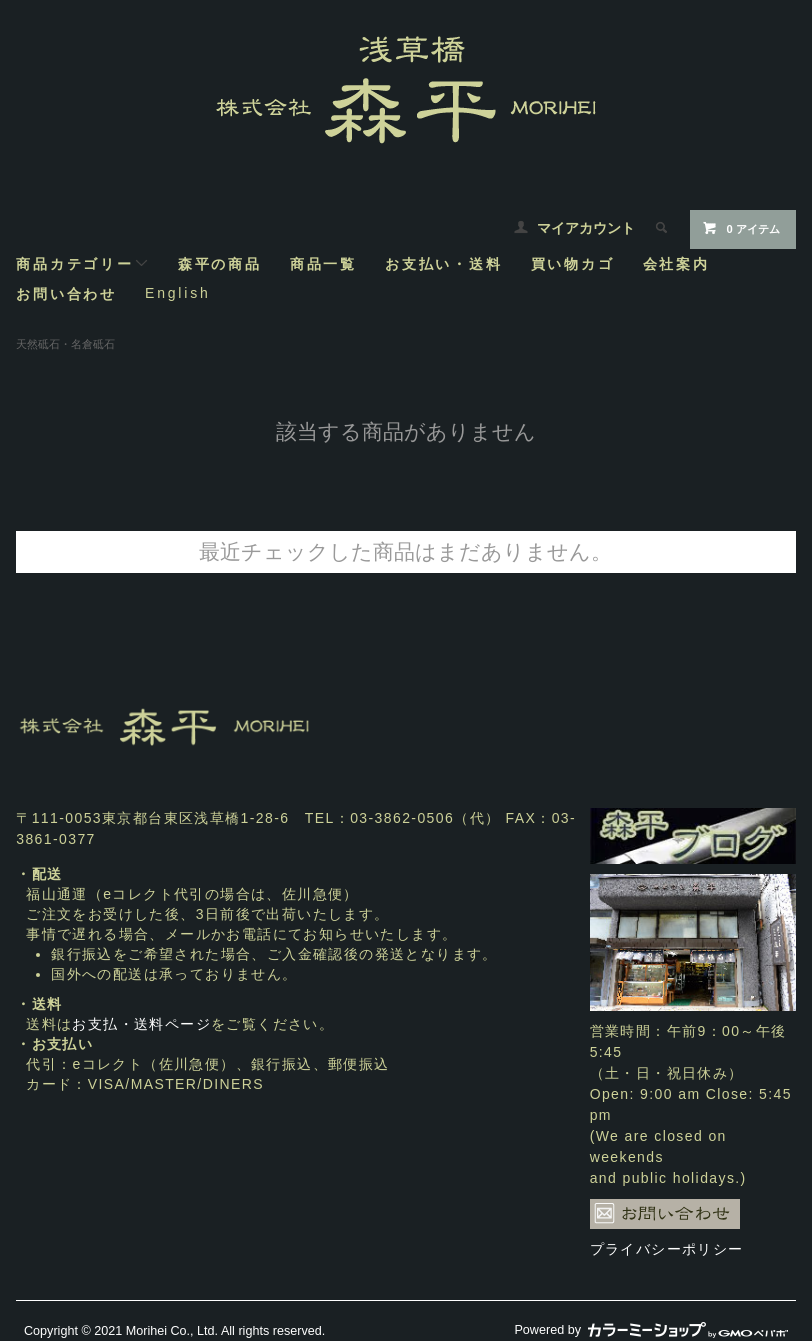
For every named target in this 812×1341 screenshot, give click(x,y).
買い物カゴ (573, 263)
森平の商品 (220, 263)
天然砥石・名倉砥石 (65, 344)
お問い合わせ (66, 293)
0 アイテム (740, 228)
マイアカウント (586, 228)
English (178, 293)
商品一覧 (323, 263)
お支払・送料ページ (141, 1024)
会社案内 (676, 263)
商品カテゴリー (83, 263)
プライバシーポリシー (667, 1249)
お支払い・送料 (444, 263)
